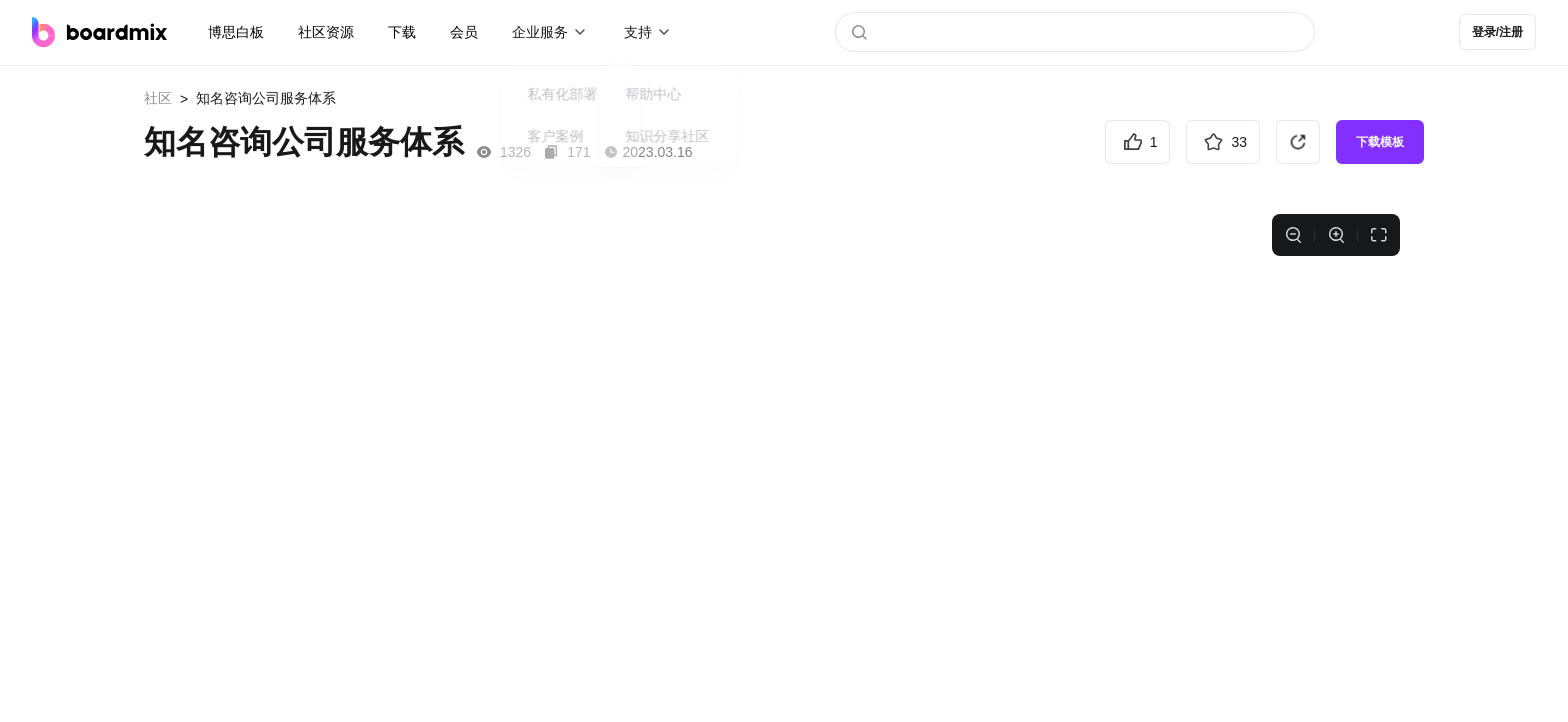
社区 (158, 98)
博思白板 (236, 32)
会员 (464, 32)
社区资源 (326, 32)
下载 (402, 32)
